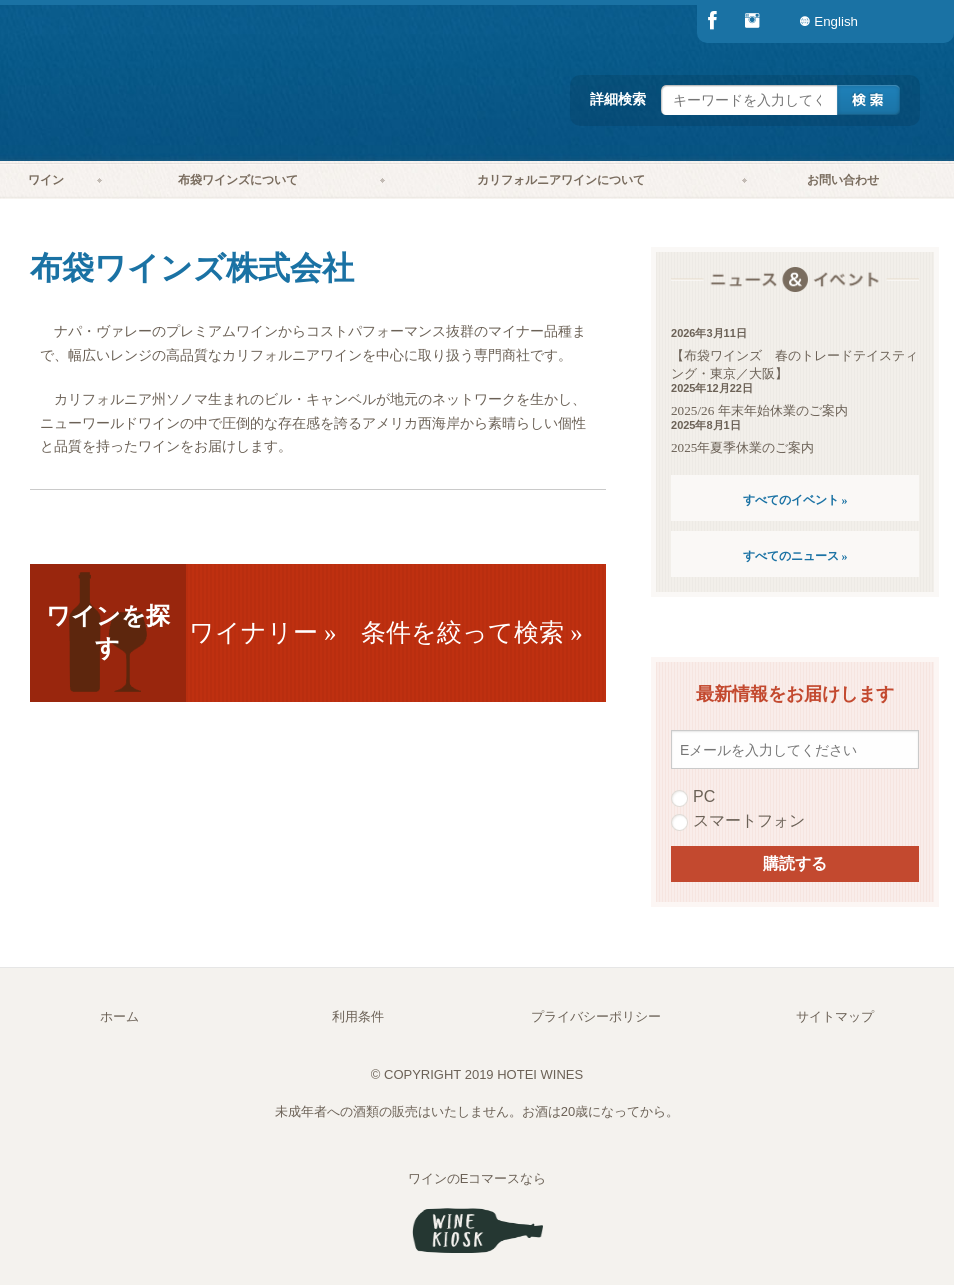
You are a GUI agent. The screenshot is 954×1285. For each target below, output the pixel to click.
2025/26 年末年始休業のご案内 (759, 410)
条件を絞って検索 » (472, 632)
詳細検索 (618, 99)
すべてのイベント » (795, 500)
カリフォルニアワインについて (561, 180)
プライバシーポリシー (596, 1016)
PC (693, 797)
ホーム (119, 1016)
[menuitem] (914, 21)
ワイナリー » (263, 632)
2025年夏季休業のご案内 (742, 447)
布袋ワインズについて (238, 180)
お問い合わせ (843, 180)
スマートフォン (738, 821)
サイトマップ (835, 1016)
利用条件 (358, 1016)
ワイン (46, 180)
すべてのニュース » (795, 556)
